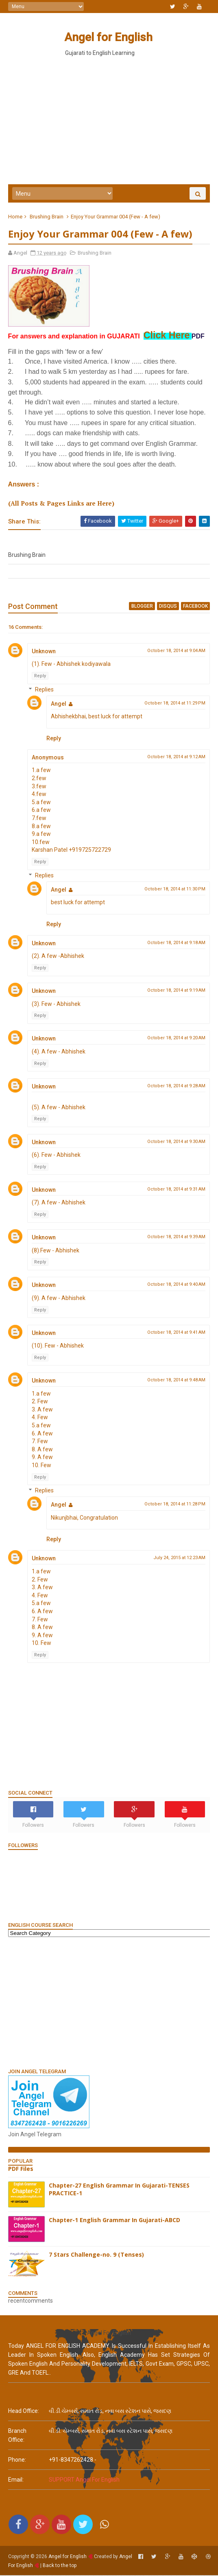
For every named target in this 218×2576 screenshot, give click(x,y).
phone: (17, 2460)
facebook (195, 607)
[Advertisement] (109, 2003)
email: (16, 2480)
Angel (58, 704)
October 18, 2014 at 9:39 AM (176, 1237)
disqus (168, 607)
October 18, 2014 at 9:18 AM (176, 943)
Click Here (167, 336)
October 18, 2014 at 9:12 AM (176, 757)
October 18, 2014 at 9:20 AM (176, 1038)
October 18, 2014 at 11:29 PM (174, 704)
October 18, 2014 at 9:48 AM (176, 1380)
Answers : (23, 485)
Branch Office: (17, 2436)
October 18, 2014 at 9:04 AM (176, 651)
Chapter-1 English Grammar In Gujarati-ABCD (114, 2221)
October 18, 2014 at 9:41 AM (176, 1333)
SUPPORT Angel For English (84, 2480)
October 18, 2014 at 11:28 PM (174, 1504)
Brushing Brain (46, 217)
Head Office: (23, 2411)
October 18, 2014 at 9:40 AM (176, 1285)
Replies (44, 690)
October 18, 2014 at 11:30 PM (174, 889)
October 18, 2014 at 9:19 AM (176, 991)
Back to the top (59, 2566)
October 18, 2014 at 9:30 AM (176, 1142)
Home (15, 217)
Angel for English (108, 37)
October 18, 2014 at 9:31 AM (176, 1190)
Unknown (44, 652)
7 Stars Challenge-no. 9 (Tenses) (96, 2255)
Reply (40, 676)
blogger (142, 607)
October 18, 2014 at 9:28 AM (176, 1086)
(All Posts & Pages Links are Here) (61, 504)
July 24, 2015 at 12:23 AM (179, 1558)
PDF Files (20, 2169)
